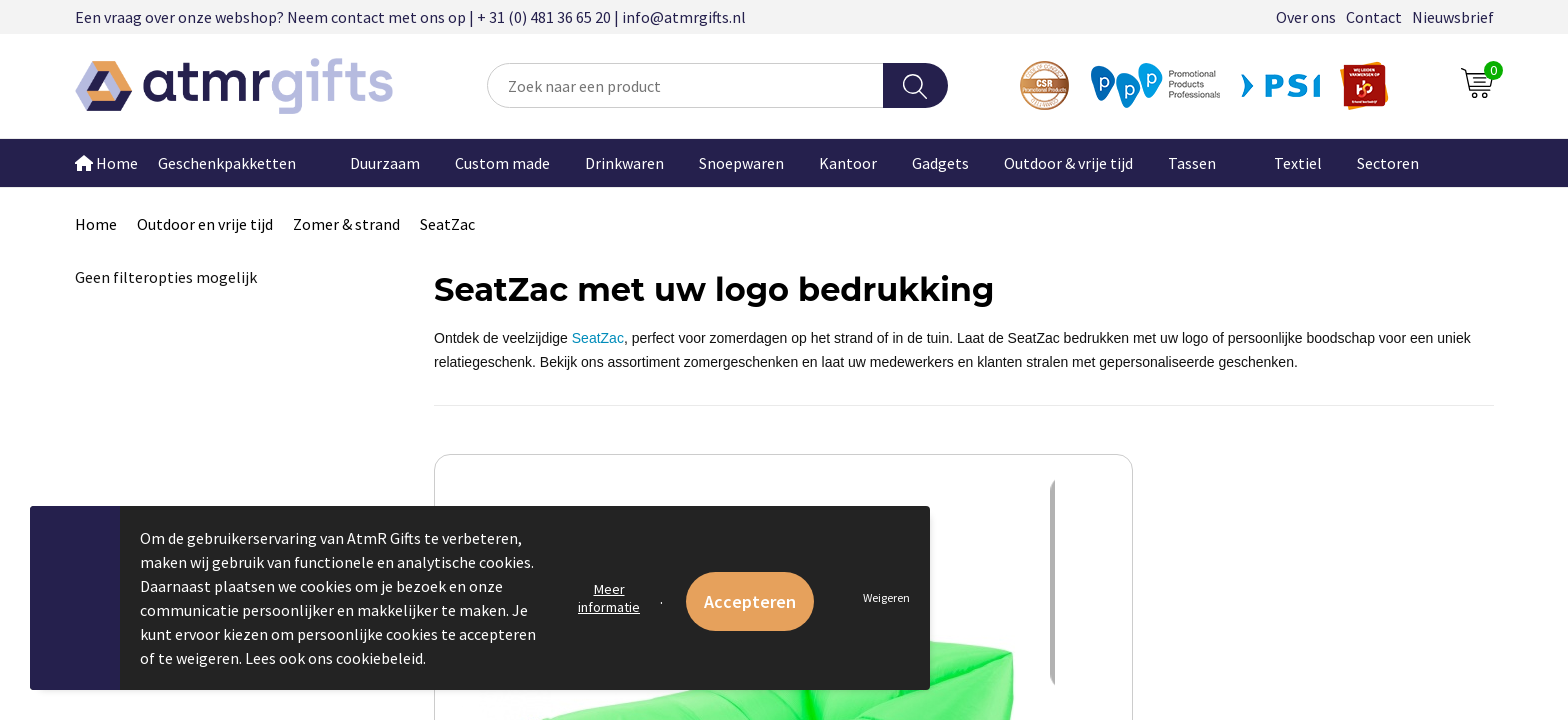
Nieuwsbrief (1453, 17)
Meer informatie (609, 598)
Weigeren (886, 597)
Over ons (1306, 17)
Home (106, 163)
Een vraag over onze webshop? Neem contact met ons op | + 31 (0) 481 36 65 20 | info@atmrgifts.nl (410, 17)
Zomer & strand (346, 224)
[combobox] (685, 85)
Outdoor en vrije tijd (205, 224)
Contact (1374, 17)
